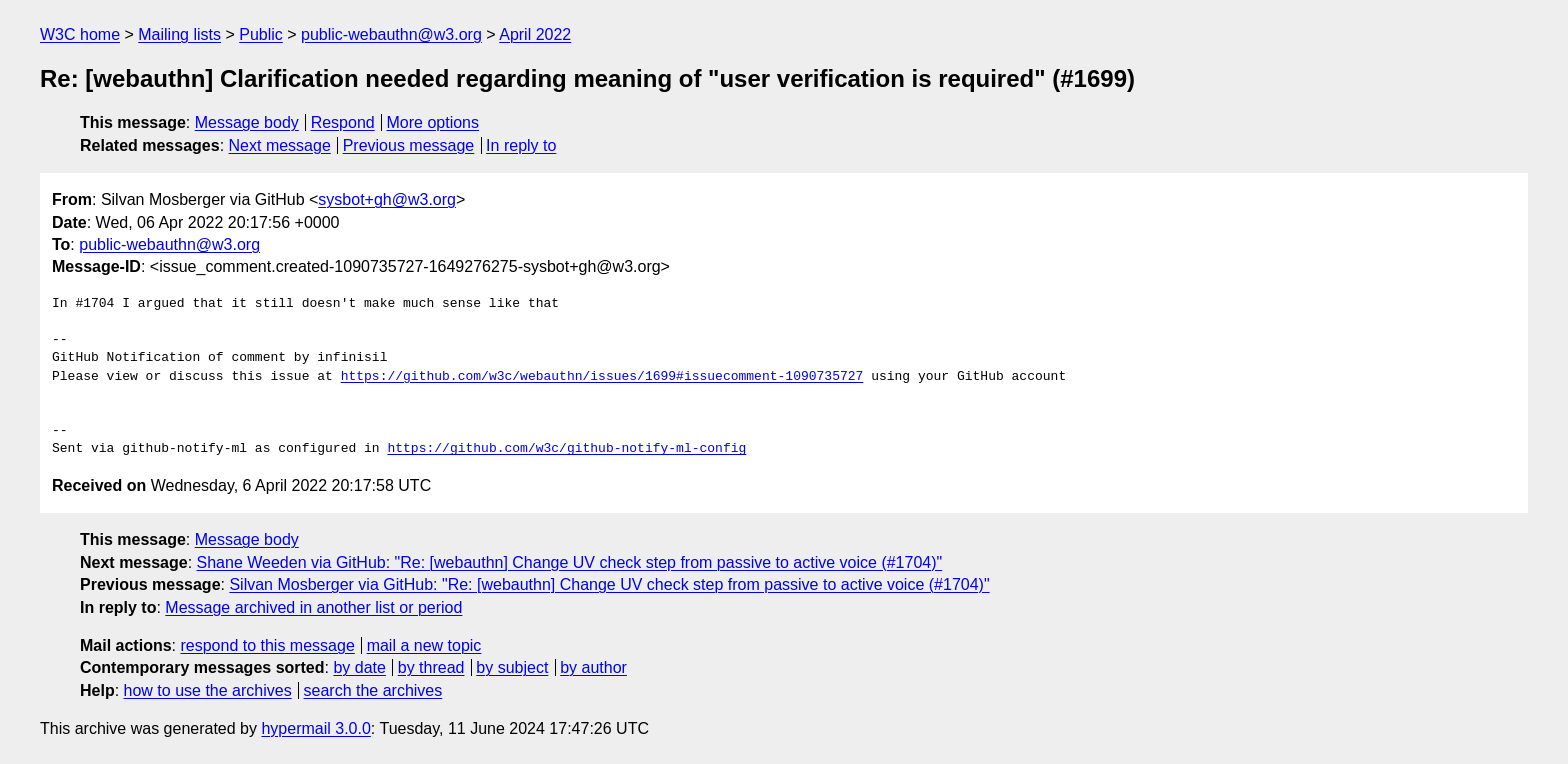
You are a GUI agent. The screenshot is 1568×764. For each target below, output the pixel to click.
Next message (280, 145)
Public (261, 34)
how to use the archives (208, 690)
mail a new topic (424, 645)
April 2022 (535, 34)
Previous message (409, 145)
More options (433, 122)
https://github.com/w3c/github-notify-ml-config (566, 449)
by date (359, 667)
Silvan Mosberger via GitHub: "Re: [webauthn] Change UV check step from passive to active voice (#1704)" (609, 584)
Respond (343, 122)
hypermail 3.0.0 (315, 728)
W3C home (80, 34)
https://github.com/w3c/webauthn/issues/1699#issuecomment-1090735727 (602, 377)
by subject (512, 667)
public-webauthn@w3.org (391, 34)
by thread (431, 667)
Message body (247, 122)
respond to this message (267, 645)
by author (593, 667)
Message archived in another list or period (313, 607)
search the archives (373, 690)
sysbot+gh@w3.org (387, 199)
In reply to (521, 145)
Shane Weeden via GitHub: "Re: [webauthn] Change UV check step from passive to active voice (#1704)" (570, 562)
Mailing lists (179, 34)
